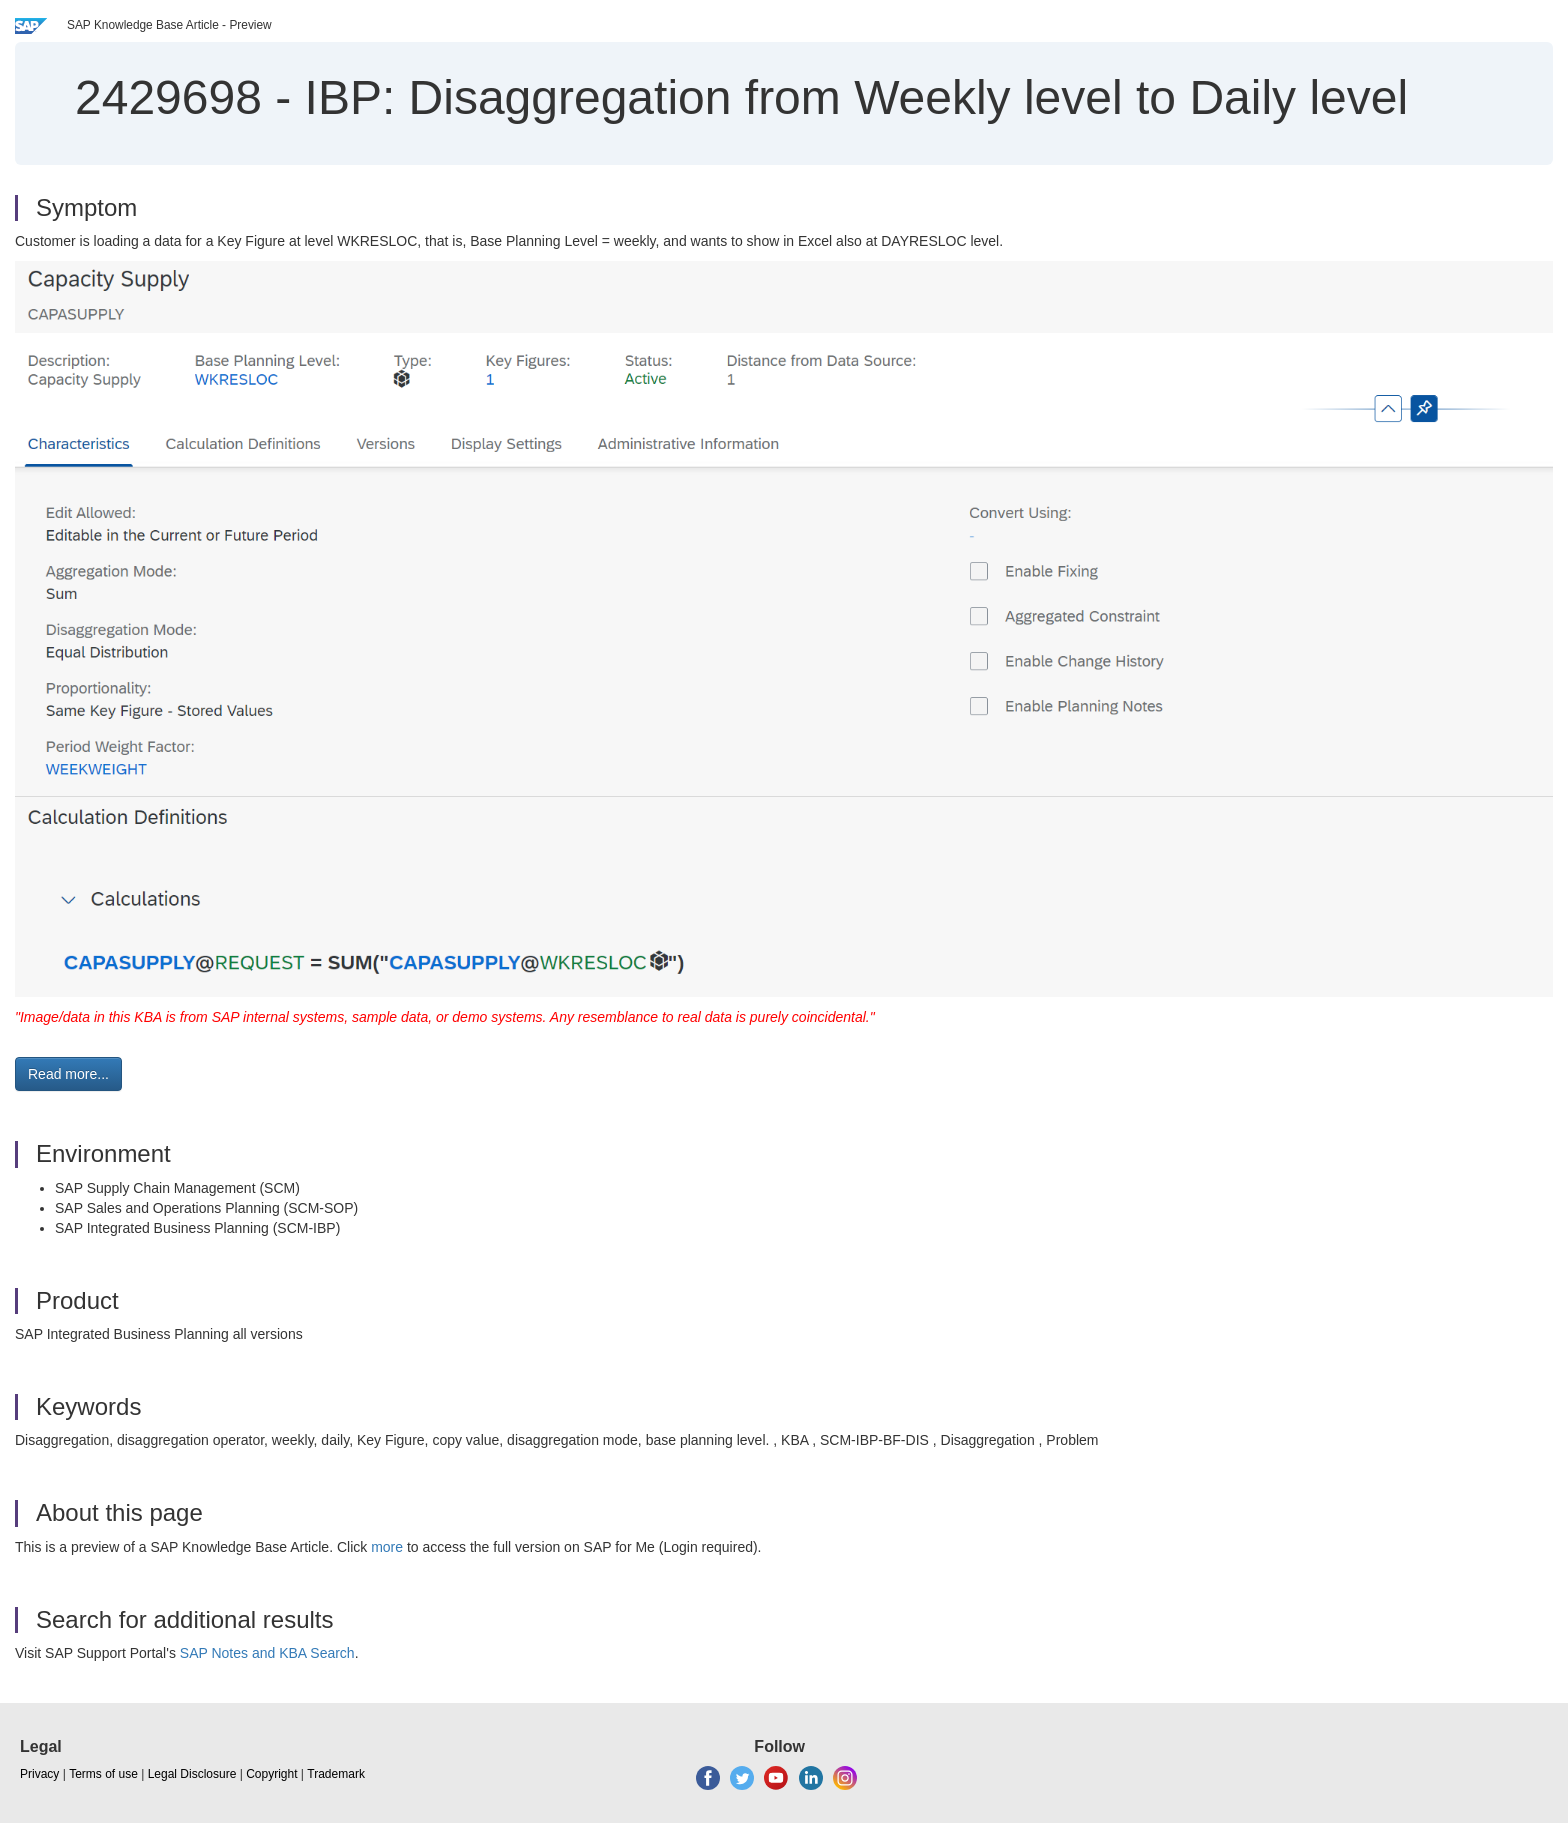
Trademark (336, 1774)
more (387, 1547)
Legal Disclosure (192, 1774)
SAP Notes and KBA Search (267, 1653)
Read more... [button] (68, 1074)
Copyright (271, 1774)
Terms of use (103, 1774)
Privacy (39, 1774)
